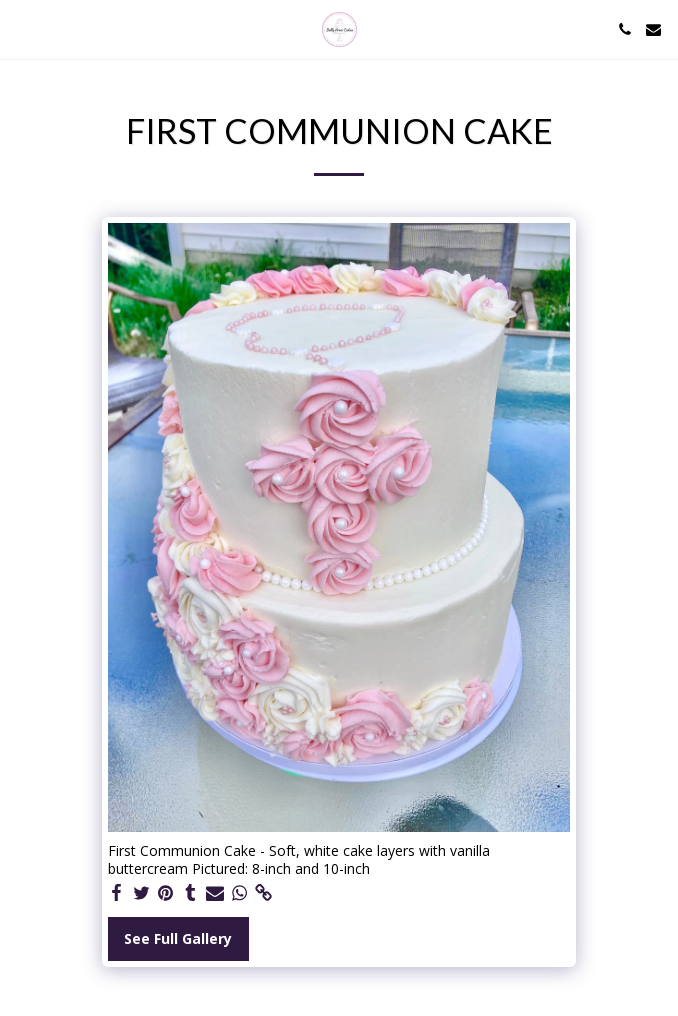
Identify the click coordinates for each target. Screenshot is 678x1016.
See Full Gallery (178, 938)
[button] (22, 28)
